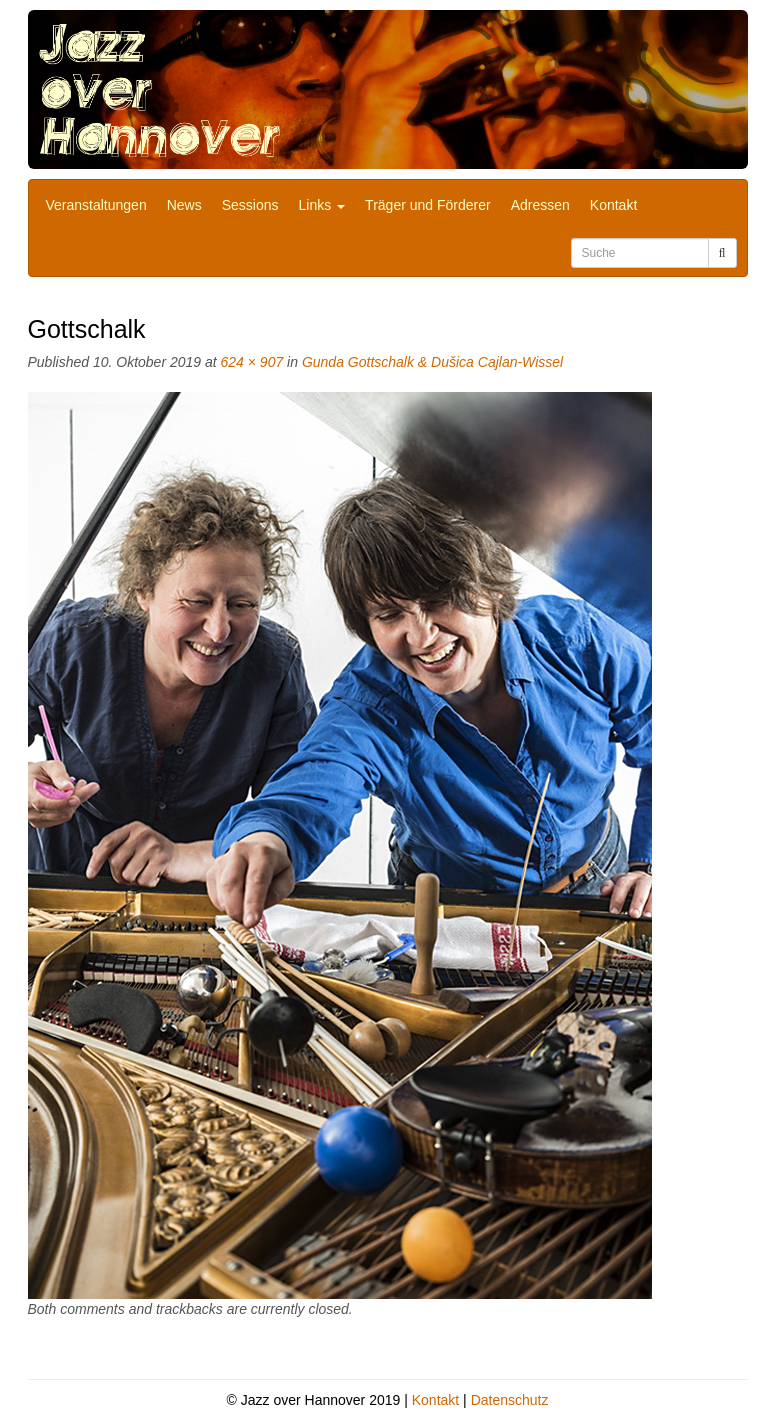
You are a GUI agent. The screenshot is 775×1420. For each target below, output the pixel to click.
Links (322, 205)
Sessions (250, 205)
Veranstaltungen (96, 205)
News (184, 205)
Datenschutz (510, 1400)
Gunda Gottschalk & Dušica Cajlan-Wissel (432, 362)
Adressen (540, 205)
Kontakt (613, 205)
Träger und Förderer (428, 205)
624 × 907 (252, 362)
